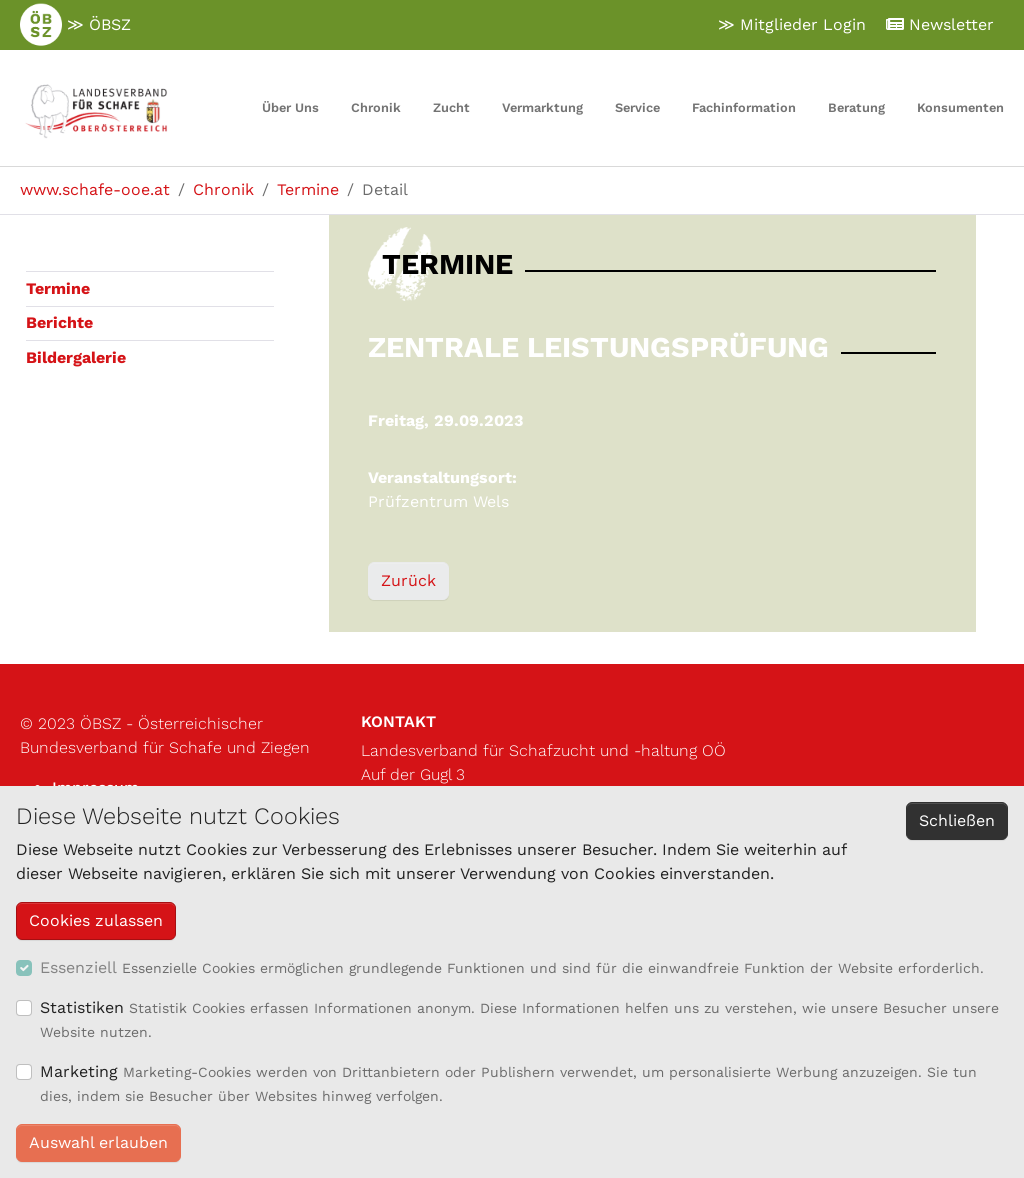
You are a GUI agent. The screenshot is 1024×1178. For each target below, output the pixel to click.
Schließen (957, 820)
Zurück (408, 580)
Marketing (79, 1071)
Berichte (59, 322)
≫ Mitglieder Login (792, 24)
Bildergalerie (76, 357)
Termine (58, 288)
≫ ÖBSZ (75, 25)
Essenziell (78, 967)
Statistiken (82, 1007)
